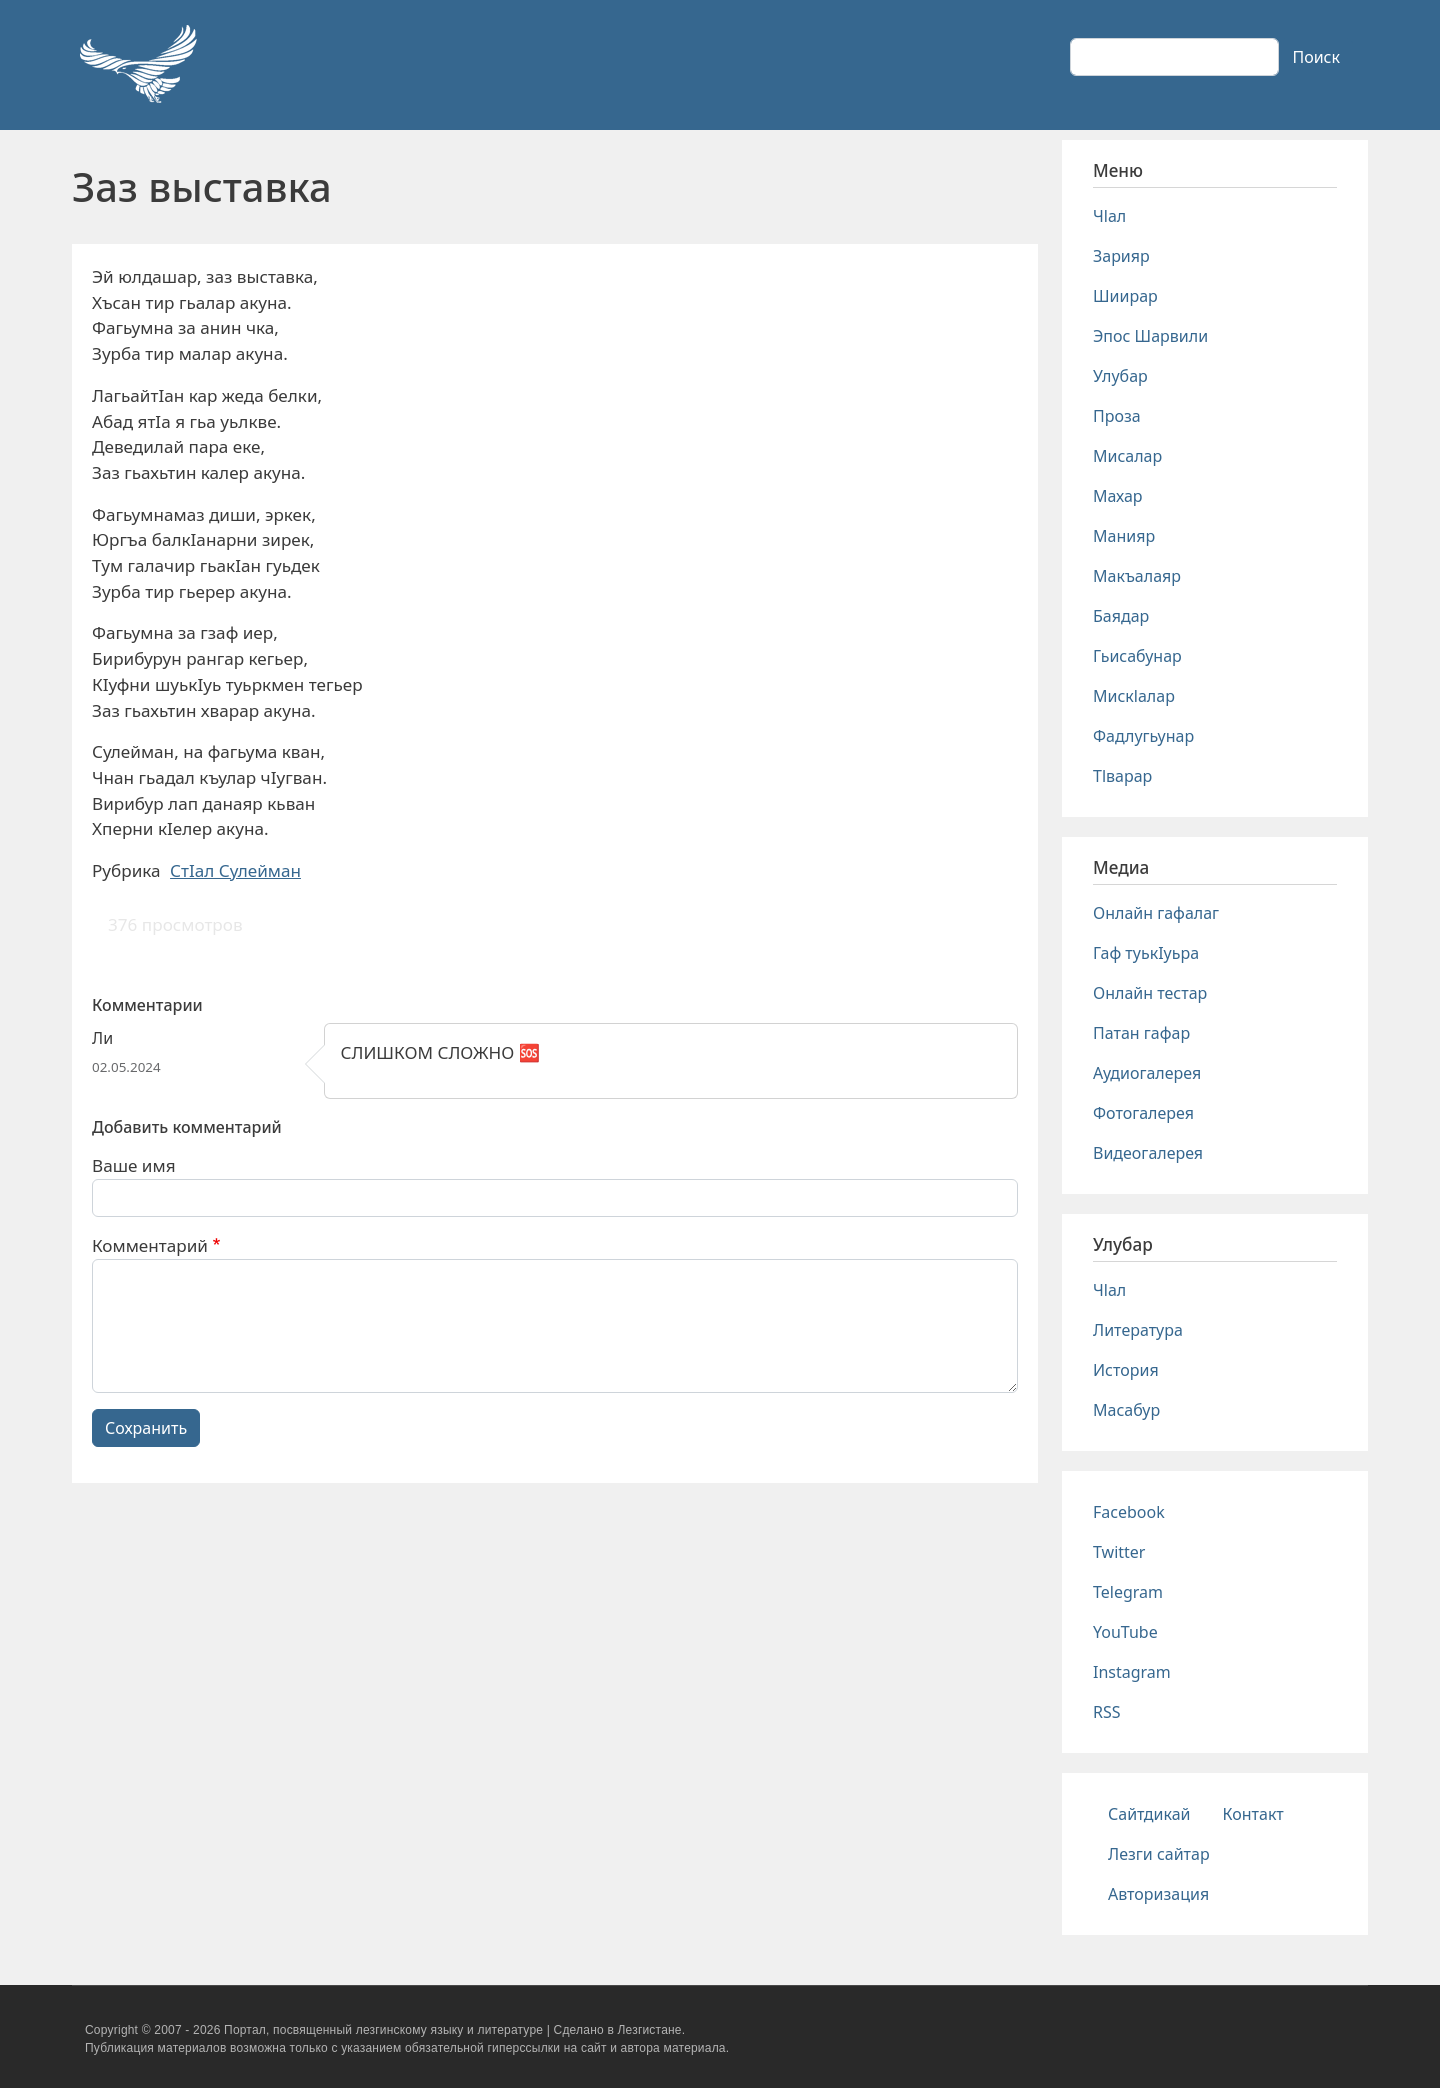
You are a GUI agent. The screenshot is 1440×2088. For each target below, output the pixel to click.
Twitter (1119, 1552)
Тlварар (1122, 776)
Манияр (1124, 536)
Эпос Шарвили (1150, 336)
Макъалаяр (1137, 576)
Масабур (1126, 1410)
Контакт (1253, 1814)
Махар (1118, 496)
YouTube (1125, 1632)
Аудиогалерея (1147, 1073)
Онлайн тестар (1150, 993)
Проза (1117, 416)
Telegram (1128, 1592)
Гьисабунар (1137, 656)
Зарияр (1121, 256)
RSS (1107, 1712)
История (1126, 1370)
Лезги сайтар (1159, 1854)
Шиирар (1125, 296)
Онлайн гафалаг (1156, 913)
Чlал (1109, 216)
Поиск (1316, 57)
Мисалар (1127, 456)
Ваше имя (134, 1165)
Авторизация (1158, 1894)
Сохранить (146, 1428)
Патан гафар (1141, 1033)
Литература (1138, 1330)
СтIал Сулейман (235, 870)
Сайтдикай (1149, 1814)
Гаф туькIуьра (1146, 953)
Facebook (1129, 1512)
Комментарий (150, 1245)
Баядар (1121, 616)
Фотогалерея (1143, 1113)
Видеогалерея (1148, 1153)
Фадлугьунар (1143, 736)
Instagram (1132, 1672)
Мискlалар (1134, 696)
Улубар (1120, 376)
